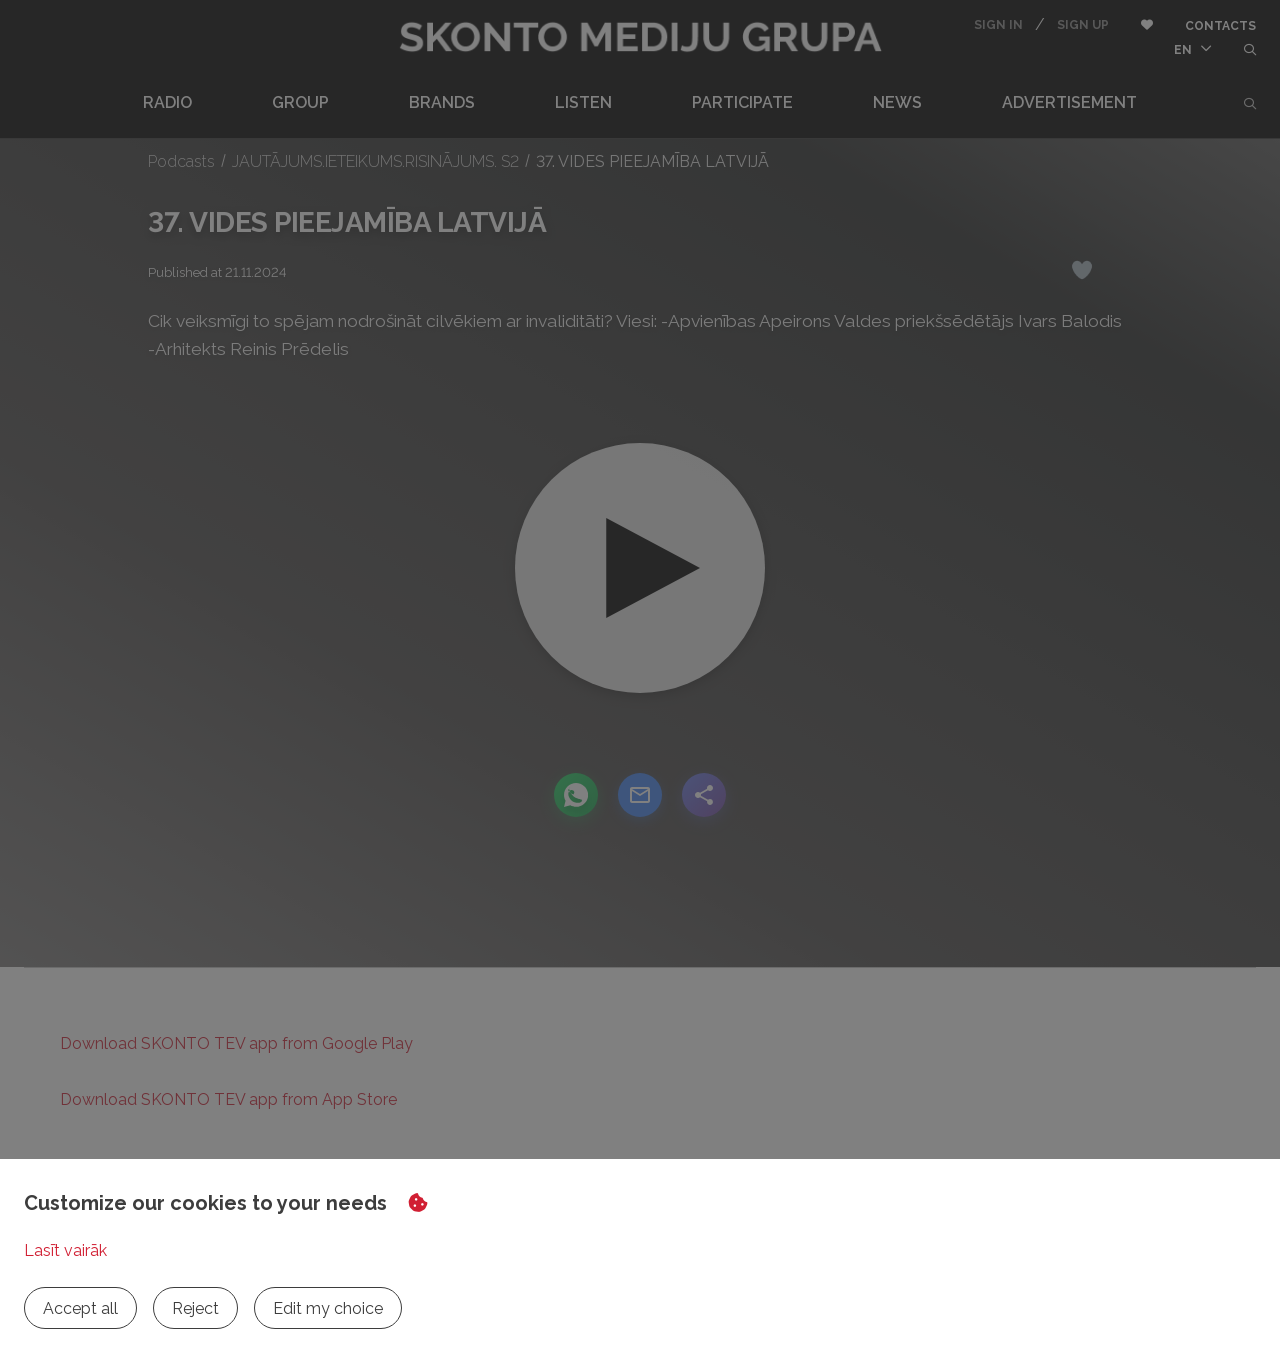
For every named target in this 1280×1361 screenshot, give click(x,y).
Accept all (80, 1308)
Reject (195, 1308)
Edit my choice (328, 1308)
